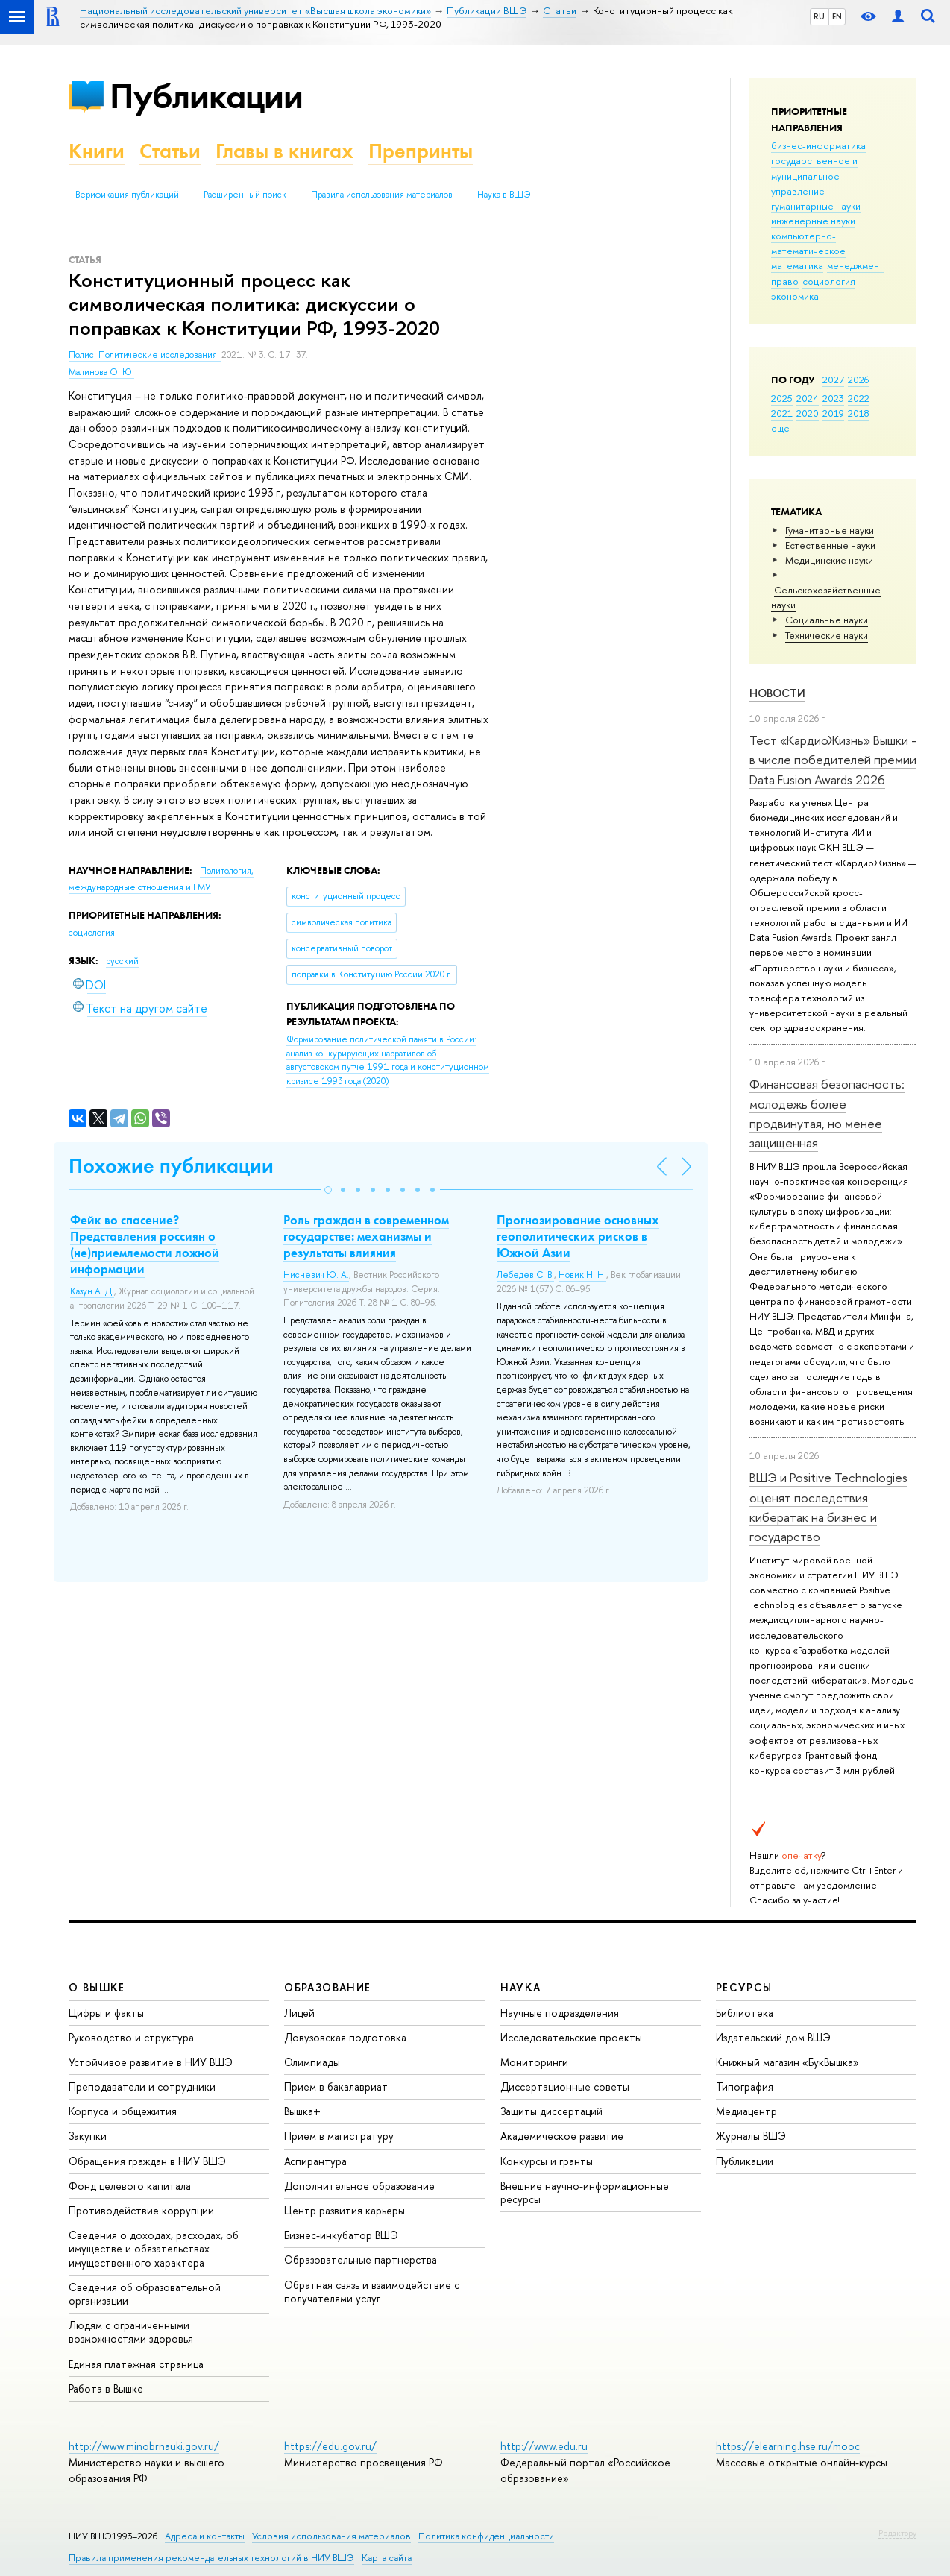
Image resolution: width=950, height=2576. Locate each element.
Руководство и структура (131, 2037)
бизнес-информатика (818, 145)
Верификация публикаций (127, 195)
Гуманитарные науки (829, 530)
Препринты (420, 151)
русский (122, 961)
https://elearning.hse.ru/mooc (788, 2446)
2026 (858, 379)
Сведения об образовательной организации (145, 2294)
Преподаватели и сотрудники (142, 2086)
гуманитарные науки (816, 205)
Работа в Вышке (106, 2388)
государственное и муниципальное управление (814, 175)
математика (797, 265)
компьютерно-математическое (808, 243)
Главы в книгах (284, 151)
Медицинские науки (829, 560)
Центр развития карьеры (344, 2210)
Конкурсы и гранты (546, 2161)
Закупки (88, 2136)
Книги (97, 151)
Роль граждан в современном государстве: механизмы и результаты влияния (366, 1236)
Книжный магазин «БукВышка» (787, 2062)
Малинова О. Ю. (101, 372)
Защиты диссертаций (551, 2111)
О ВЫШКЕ (97, 1987)
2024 (807, 398)
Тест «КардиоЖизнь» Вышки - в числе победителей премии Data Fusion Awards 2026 (832, 759)
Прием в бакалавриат (336, 2086)
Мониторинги (534, 2062)
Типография (744, 2086)
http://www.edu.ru (544, 2446)
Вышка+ (302, 2111)
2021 (782, 413)
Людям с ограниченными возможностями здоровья (131, 2332)
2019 (833, 413)
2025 (782, 398)
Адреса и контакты (205, 2536)
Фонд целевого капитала (130, 2186)
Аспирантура (315, 2161)
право (785, 281)
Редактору (897, 2533)
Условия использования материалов (331, 2536)
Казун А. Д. (92, 1291)
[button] (328, 1189)
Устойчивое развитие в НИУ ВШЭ (151, 2062)
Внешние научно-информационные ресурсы (584, 2192)
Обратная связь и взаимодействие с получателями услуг (371, 2291)
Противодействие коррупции (141, 2210)
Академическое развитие (561, 2136)
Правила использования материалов (382, 195)
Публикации (206, 96)
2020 (807, 413)
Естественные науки (830, 545)
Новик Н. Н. (582, 1275)
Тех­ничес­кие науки (826, 635)
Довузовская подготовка (345, 2037)
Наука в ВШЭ (503, 195)
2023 (833, 398)
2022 (858, 398)
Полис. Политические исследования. (145, 355)
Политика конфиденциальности (486, 2536)
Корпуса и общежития (123, 2111)
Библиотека (744, 2013)
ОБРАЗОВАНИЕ (327, 1987)
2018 (858, 413)
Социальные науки (826, 619)
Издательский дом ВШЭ (773, 2037)
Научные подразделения (559, 2013)
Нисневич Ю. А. (316, 1275)
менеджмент (855, 265)
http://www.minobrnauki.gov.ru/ (144, 2446)
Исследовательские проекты (571, 2037)
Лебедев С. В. (525, 1275)
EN (837, 16)
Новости (777, 693)
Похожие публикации (171, 1166)
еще (780, 428)
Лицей (299, 2013)
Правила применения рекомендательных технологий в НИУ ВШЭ (211, 2557)
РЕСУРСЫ (744, 1987)
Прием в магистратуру (339, 2136)
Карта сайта (387, 2557)
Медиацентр (746, 2111)
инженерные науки (813, 220)
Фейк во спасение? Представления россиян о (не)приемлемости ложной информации (144, 1244)
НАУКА (520, 1987)
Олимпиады (312, 2062)
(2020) (387, 1060)
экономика (795, 296)
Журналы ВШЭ (751, 2136)
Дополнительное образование (359, 2186)
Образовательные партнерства (360, 2259)
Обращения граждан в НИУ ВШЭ (147, 2161)
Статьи (170, 151)
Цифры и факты (106, 2013)
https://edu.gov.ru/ (330, 2446)
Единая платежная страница (136, 2364)
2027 (833, 379)
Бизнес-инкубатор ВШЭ (341, 2235)
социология (828, 281)
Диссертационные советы (564, 2086)
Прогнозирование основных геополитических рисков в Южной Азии (578, 1236)
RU (819, 16)
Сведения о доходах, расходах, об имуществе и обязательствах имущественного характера (154, 2248)
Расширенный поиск (245, 195)
